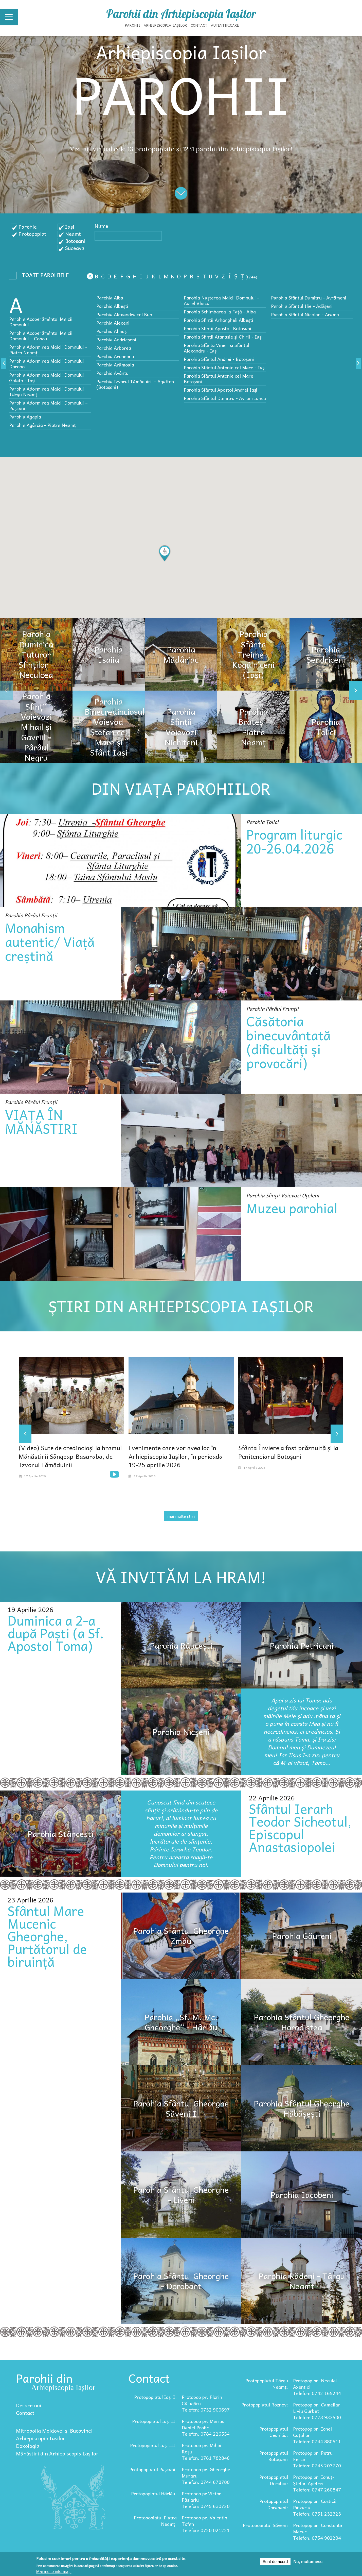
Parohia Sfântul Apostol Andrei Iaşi (220, 389)
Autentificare (225, 25)
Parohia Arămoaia (115, 364)
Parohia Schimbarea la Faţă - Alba (220, 311)
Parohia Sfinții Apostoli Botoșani (217, 328)
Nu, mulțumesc (308, 2562)
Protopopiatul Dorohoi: (273, 2480)
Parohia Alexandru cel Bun (124, 314)
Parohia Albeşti (112, 306)
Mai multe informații (53, 2571)
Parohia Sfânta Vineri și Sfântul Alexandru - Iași (216, 347)
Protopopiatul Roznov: (264, 2404)
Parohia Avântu (112, 373)
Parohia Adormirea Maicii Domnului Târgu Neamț (46, 391)
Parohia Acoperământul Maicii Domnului (41, 321)
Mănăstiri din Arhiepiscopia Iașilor (57, 2453)
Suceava (74, 248)
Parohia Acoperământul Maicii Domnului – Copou (41, 335)
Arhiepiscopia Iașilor (165, 25)
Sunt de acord (275, 2562)
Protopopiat (32, 233)
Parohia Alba (109, 297)
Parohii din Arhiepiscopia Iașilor (181, 13)
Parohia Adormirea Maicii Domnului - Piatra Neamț (48, 349)
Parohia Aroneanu (115, 356)
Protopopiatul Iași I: (155, 2397)
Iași (69, 226)
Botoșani (75, 240)
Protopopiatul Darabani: (273, 2504)
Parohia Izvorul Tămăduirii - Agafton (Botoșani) (135, 384)
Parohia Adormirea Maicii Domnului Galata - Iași (46, 377)
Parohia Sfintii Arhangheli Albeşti (218, 320)
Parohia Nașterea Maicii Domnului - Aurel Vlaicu (221, 300)
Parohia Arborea (113, 348)
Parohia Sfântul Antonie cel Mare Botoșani (218, 378)
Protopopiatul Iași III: (153, 2445)
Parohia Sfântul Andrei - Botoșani (219, 359)
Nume (101, 226)
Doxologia (27, 2446)
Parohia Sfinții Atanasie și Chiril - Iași (223, 336)
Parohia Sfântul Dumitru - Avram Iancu (225, 398)
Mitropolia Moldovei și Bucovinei (54, 2431)
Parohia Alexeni (113, 322)
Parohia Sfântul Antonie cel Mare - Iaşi (225, 367)
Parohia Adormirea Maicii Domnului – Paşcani (48, 405)
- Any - (40, 276)
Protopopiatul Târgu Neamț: (266, 2383)
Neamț (73, 233)
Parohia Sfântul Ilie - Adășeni (302, 306)
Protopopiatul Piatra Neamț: (155, 2521)
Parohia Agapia (25, 416)
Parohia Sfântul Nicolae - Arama (305, 314)
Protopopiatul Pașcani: (153, 2469)
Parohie (28, 226)
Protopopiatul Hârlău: (154, 2493)
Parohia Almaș (111, 331)
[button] (164, 553)
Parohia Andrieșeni (116, 339)
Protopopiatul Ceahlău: (273, 2432)
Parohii (132, 25)
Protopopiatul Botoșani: (273, 2456)
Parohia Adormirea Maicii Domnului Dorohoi (46, 363)
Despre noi (28, 2405)
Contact (199, 25)
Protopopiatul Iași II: (154, 2421)
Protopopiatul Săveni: (265, 2525)
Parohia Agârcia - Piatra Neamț (42, 425)
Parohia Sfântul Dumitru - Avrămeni (308, 297)
